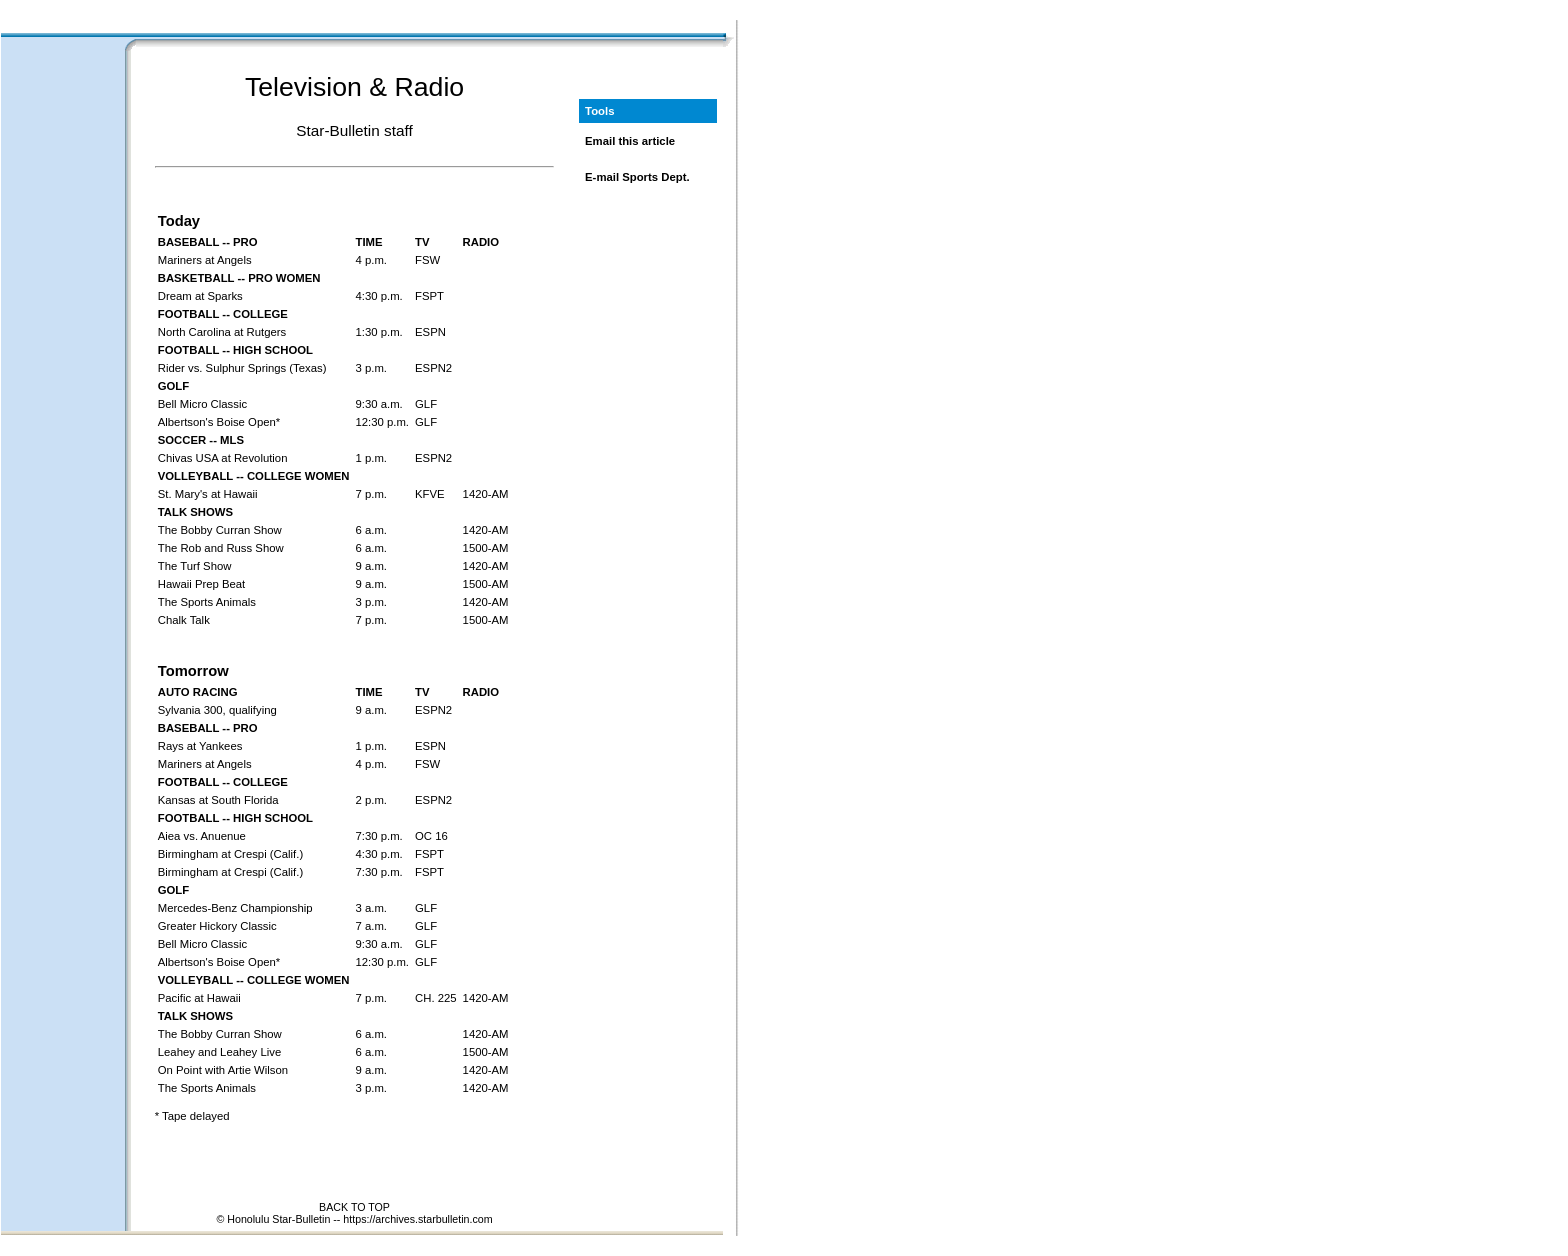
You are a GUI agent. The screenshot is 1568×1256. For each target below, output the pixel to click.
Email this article (630, 141)
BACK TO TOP (354, 1207)
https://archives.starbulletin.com (417, 1219)
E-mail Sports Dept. (637, 177)
